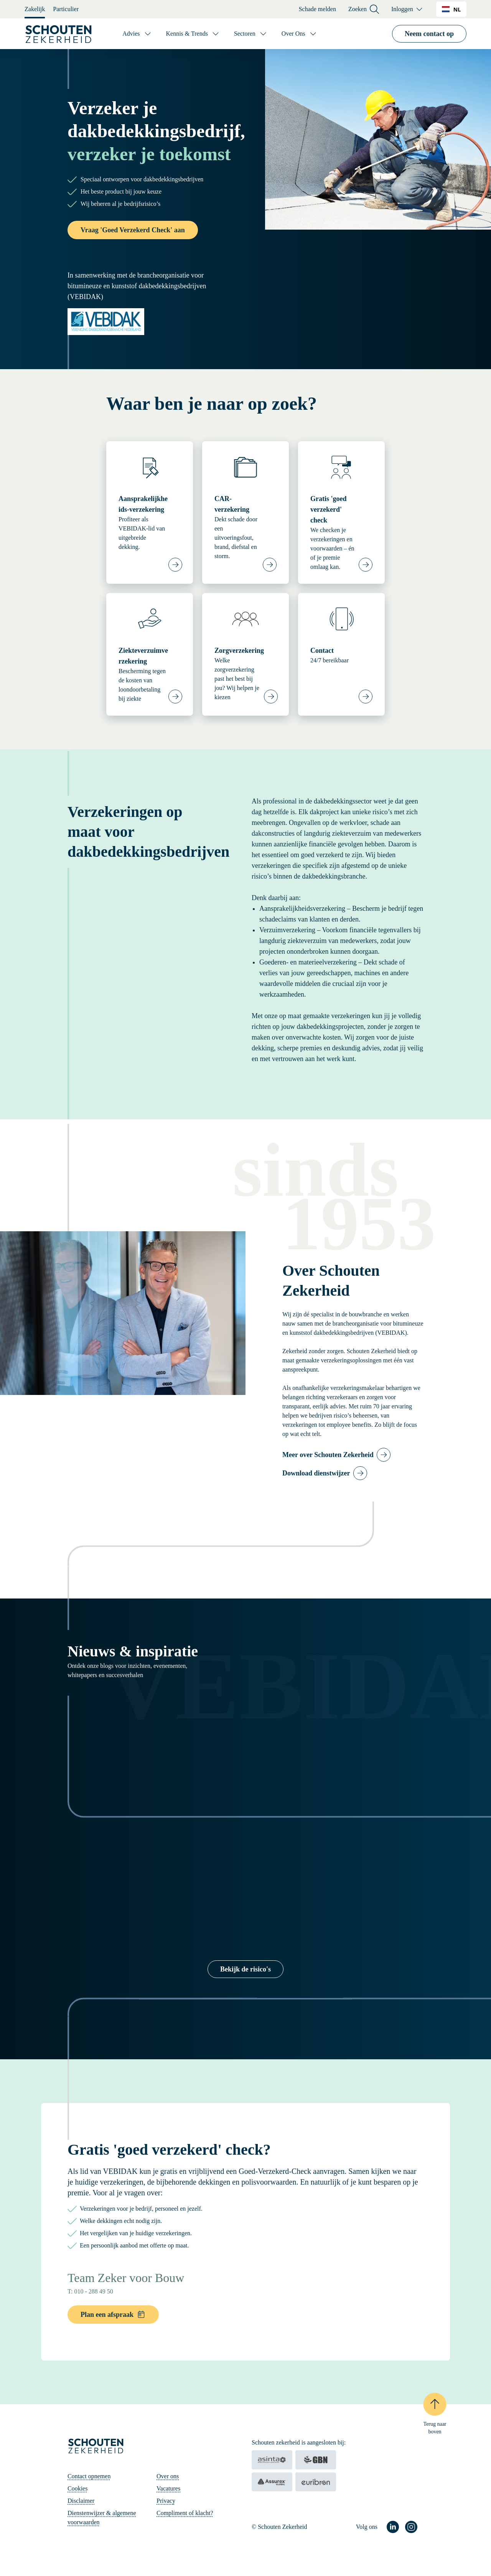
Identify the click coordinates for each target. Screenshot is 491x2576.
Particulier (66, 9)
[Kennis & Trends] (193, 33)
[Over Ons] (300, 33)
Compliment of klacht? (185, 2513)
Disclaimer (81, 2500)
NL (451, 9)
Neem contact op (429, 34)
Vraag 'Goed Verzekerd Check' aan (133, 230)
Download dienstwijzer (316, 1473)
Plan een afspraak (113, 2314)
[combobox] (451, 9)
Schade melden (317, 9)
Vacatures (168, 2488)
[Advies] (137, 33)
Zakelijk (35, 9)
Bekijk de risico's (245, 1969)
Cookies (77, 2488)
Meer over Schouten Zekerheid (328, 1455)
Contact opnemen (89, 2476)
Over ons (168, 2476)
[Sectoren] (251, 33)
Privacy (166, 2500)
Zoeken (363, 9)
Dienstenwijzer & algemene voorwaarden (102, 2517)
